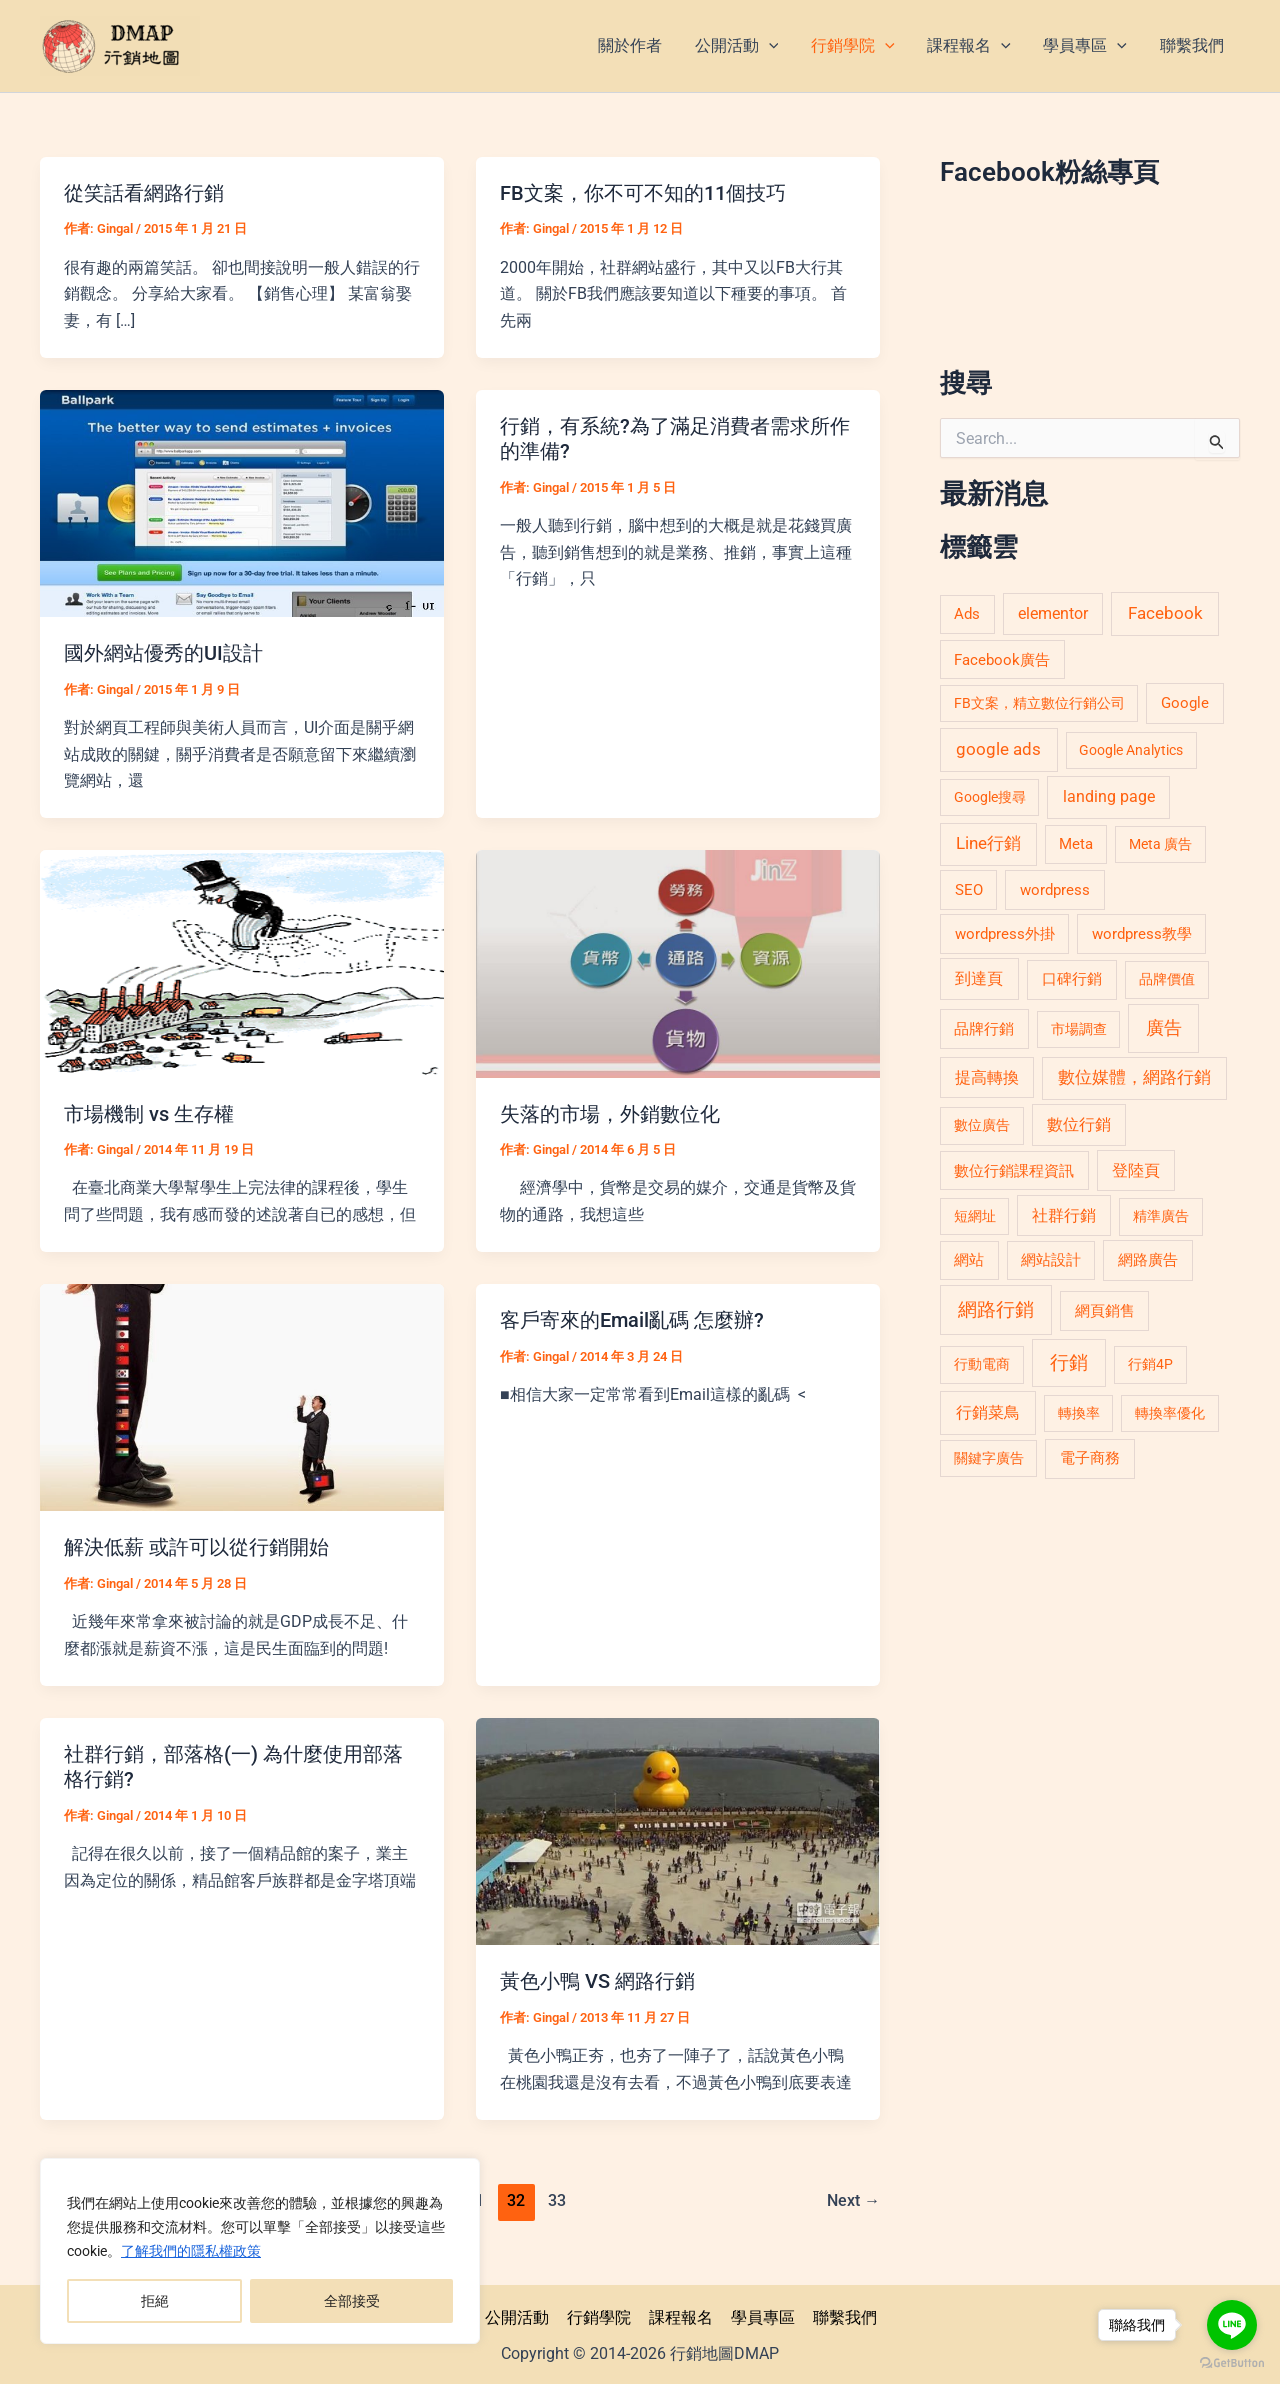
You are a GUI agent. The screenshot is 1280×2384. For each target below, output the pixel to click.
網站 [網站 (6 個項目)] (969, 1260)
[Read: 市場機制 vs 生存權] (242, 961)
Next (853, 2196)
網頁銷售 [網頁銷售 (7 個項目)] (1105, 1311)
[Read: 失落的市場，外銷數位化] (678, 961)
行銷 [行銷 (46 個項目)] (1069, 1363)
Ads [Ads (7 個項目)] (967, 614)
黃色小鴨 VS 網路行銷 (597, 1978)
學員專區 (760, 2313)
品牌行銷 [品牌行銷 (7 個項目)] (984, 1029)
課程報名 (680, 2313)
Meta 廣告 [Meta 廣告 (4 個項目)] (1160, 844)
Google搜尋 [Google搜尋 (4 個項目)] (990, 797)
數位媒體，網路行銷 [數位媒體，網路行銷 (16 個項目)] (1134, 1077)
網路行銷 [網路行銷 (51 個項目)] (996, 1309)
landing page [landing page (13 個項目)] (1109, 796)
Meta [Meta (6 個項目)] (1076, 844)
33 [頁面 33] (558, 2196)
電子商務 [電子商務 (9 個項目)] (1090, 1458)
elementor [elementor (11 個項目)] (1053, 613)
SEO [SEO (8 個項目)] (969, 890)
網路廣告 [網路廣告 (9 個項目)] (1148, 1260)
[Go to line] (1232, 2325)
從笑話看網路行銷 (144, 193)
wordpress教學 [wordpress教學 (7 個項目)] (1142, 934)
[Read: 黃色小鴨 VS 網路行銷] (678, 1827)
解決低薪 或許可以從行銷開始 (196, 1545)
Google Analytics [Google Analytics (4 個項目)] (1131, 750)
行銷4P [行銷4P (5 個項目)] (1150, 1364)
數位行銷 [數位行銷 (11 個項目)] (1079, 1124)
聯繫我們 (840, 2313)
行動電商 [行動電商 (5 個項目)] (982, 1364)
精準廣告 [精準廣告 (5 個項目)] (1161, 1216)
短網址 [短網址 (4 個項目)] (975, 1216)
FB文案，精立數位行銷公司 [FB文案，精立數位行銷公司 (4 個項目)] (1039, 703)
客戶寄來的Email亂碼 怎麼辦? (632, 1318)
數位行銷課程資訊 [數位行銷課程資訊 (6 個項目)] (1014, 1171)
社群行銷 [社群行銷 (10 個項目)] (1064, 1215)
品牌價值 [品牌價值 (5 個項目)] (1167, 979)
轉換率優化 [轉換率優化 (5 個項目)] (1170, 1413)
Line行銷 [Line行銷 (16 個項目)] (988, 843)
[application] (772, 46)
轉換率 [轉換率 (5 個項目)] (1079, 1413)
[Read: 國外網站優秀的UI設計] (242, 501)
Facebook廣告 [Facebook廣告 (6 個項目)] (1002, 660)
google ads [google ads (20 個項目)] (998, 749)
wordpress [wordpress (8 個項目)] (1055, 890)
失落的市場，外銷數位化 (610, 1112)
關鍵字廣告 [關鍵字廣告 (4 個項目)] (989, 1458)
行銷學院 (600, 2313)
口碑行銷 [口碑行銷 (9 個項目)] (1072, 979)
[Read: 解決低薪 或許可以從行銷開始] (242, 1394)
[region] (260, 2251)
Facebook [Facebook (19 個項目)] (1165, 613)
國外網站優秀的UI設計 (163, 652)
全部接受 (352, 2301)
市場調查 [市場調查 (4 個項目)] (1079, 1029)
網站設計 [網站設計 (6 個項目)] (1051, 1260)
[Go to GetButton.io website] (1232, 2363)
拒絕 (155, 2301)
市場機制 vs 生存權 (149, 1112)
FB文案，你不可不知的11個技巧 (643, 193)
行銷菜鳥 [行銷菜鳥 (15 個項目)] (988, 1412)
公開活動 (520, 2313)
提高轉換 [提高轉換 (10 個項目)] (987, 1077)
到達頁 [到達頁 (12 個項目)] (979, 978)
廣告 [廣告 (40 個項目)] (1164, 1028)
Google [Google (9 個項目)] (1185, 703)
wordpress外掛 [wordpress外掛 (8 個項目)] (1005, 934)
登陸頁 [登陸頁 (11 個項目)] (1136, 1170)
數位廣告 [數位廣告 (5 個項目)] (982, 1125)
